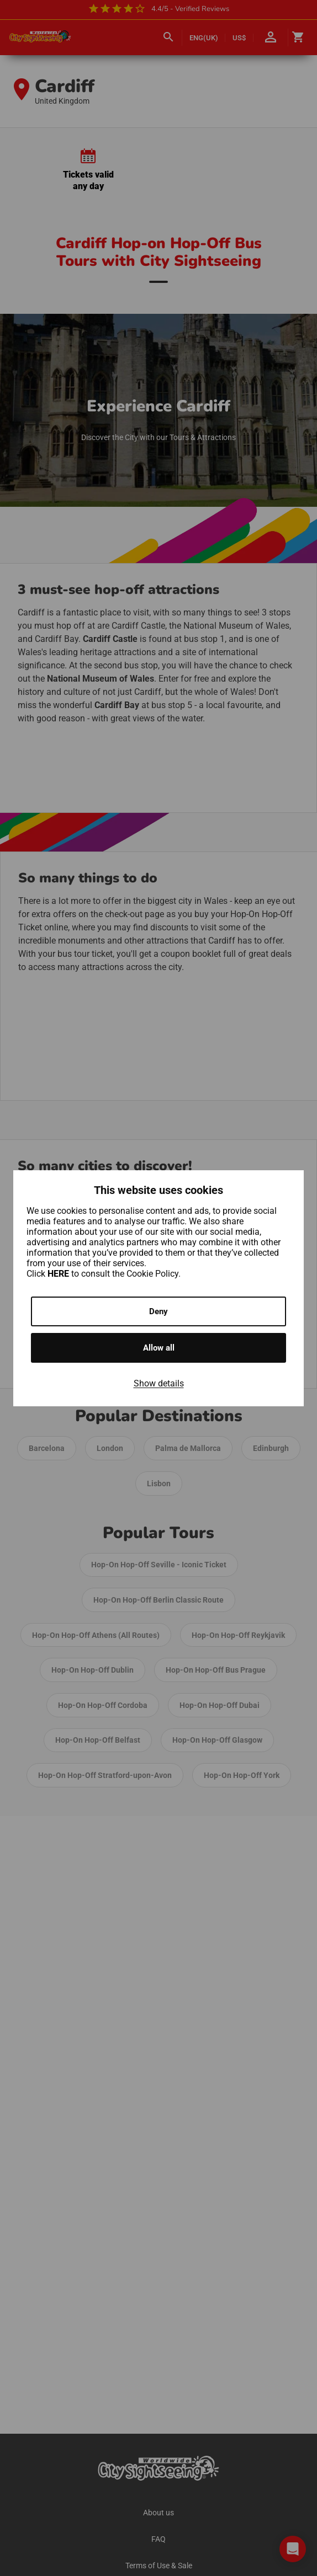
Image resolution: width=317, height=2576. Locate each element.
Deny (158, 1311)
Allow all (159, 1348)
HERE (59, 1273)
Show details (159, 1383)
